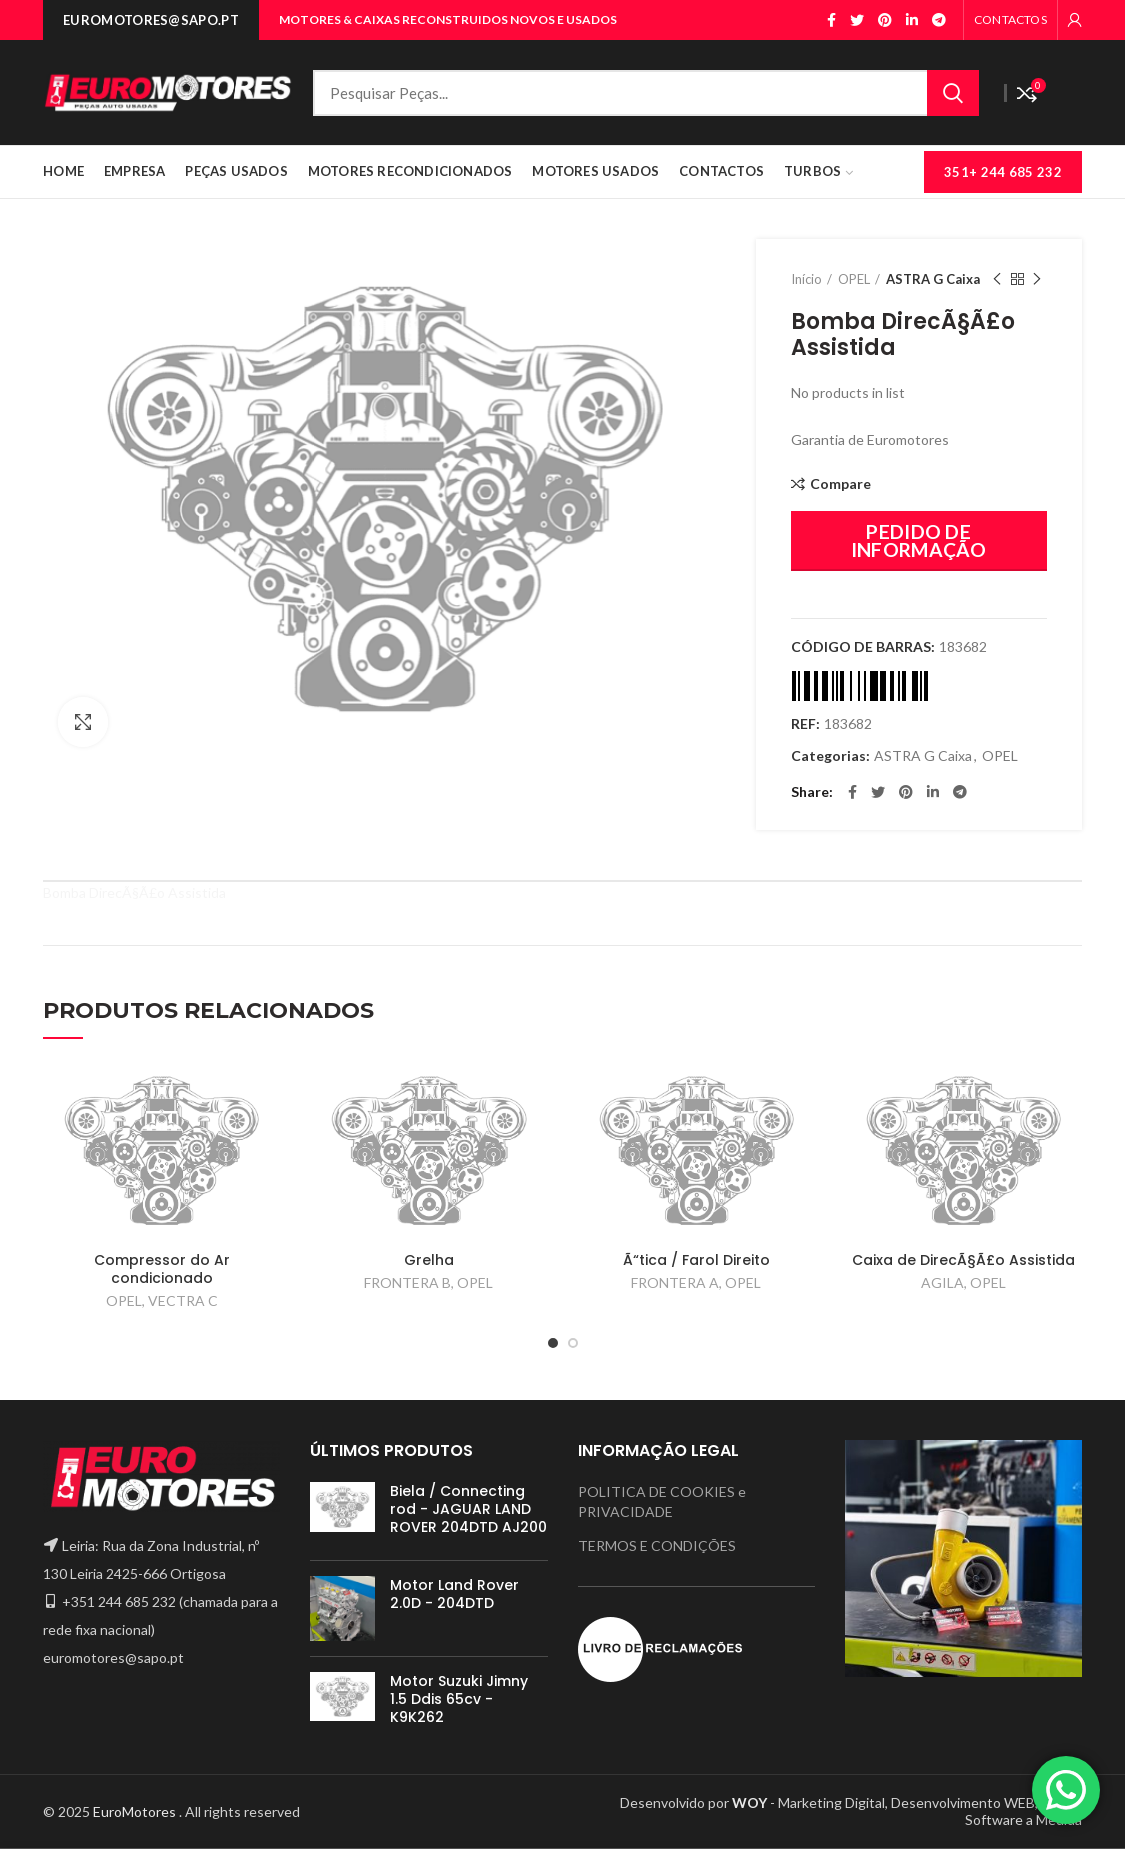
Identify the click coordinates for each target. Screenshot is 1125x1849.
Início (806, 279)
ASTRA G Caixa (933, 279)
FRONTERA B (407, 1282)
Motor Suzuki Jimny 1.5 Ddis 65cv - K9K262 (459, 1699)
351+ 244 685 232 (1003, 172)
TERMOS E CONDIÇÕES (657, 1545)
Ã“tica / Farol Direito (696, 1260)
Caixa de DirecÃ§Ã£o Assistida (963, 1260)
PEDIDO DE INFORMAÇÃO (919, 540)
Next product (1037, 279)
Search (953, 93)
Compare (840, 484)
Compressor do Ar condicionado (162, 1269)
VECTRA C (183, 1300)
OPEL (854, 279)
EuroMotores (136, 1811)
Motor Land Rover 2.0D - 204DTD (454, 1594)
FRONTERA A (675, 1282)
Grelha (429, 1260)
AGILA (942, 1282)
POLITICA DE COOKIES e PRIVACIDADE (662, 1501)
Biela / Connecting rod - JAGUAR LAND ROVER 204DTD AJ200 (468, 1509)
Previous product (997, 279)
